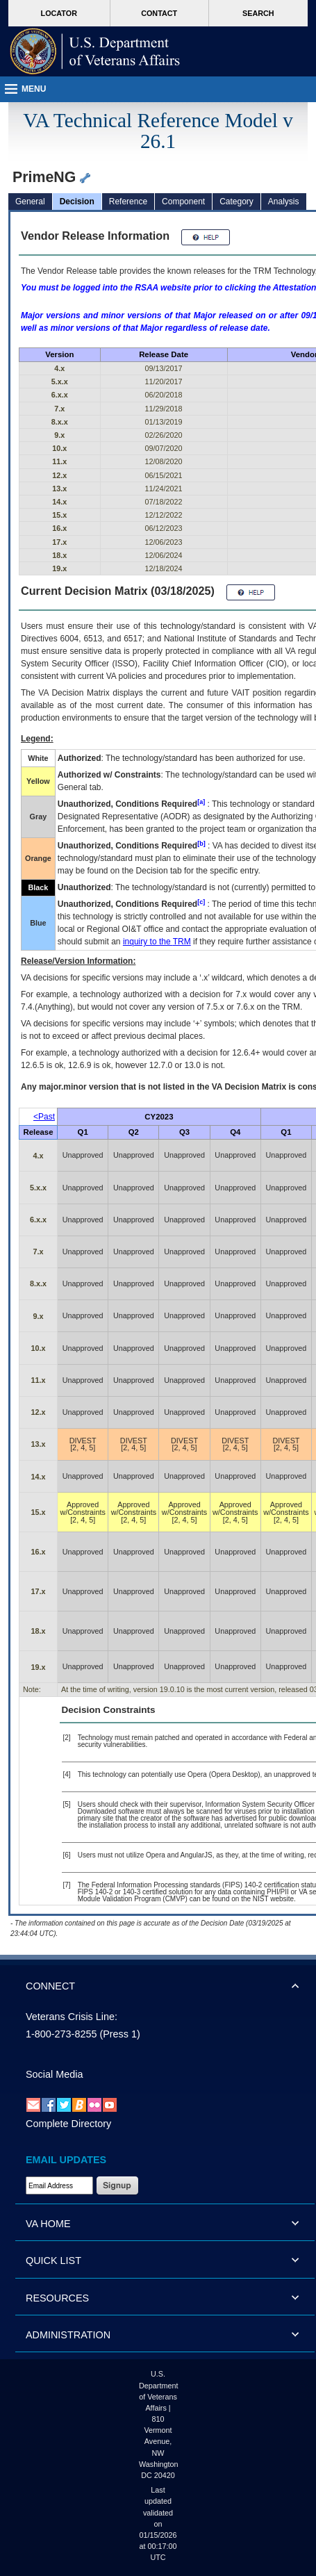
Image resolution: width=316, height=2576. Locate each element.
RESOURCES (57, 2298)
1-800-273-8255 (61, 2034)
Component (183, 201)
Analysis (283, 201)
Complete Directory (68, 2123)
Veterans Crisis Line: (71, 2016)
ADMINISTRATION (68, 2334)
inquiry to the (157, 941)
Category (236, 201)
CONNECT (50, 1986)
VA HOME (48, 2223)
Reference (128, 201)
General (30, 201)
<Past (44, 1117)
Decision (77, 201)
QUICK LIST (53, 2260)
